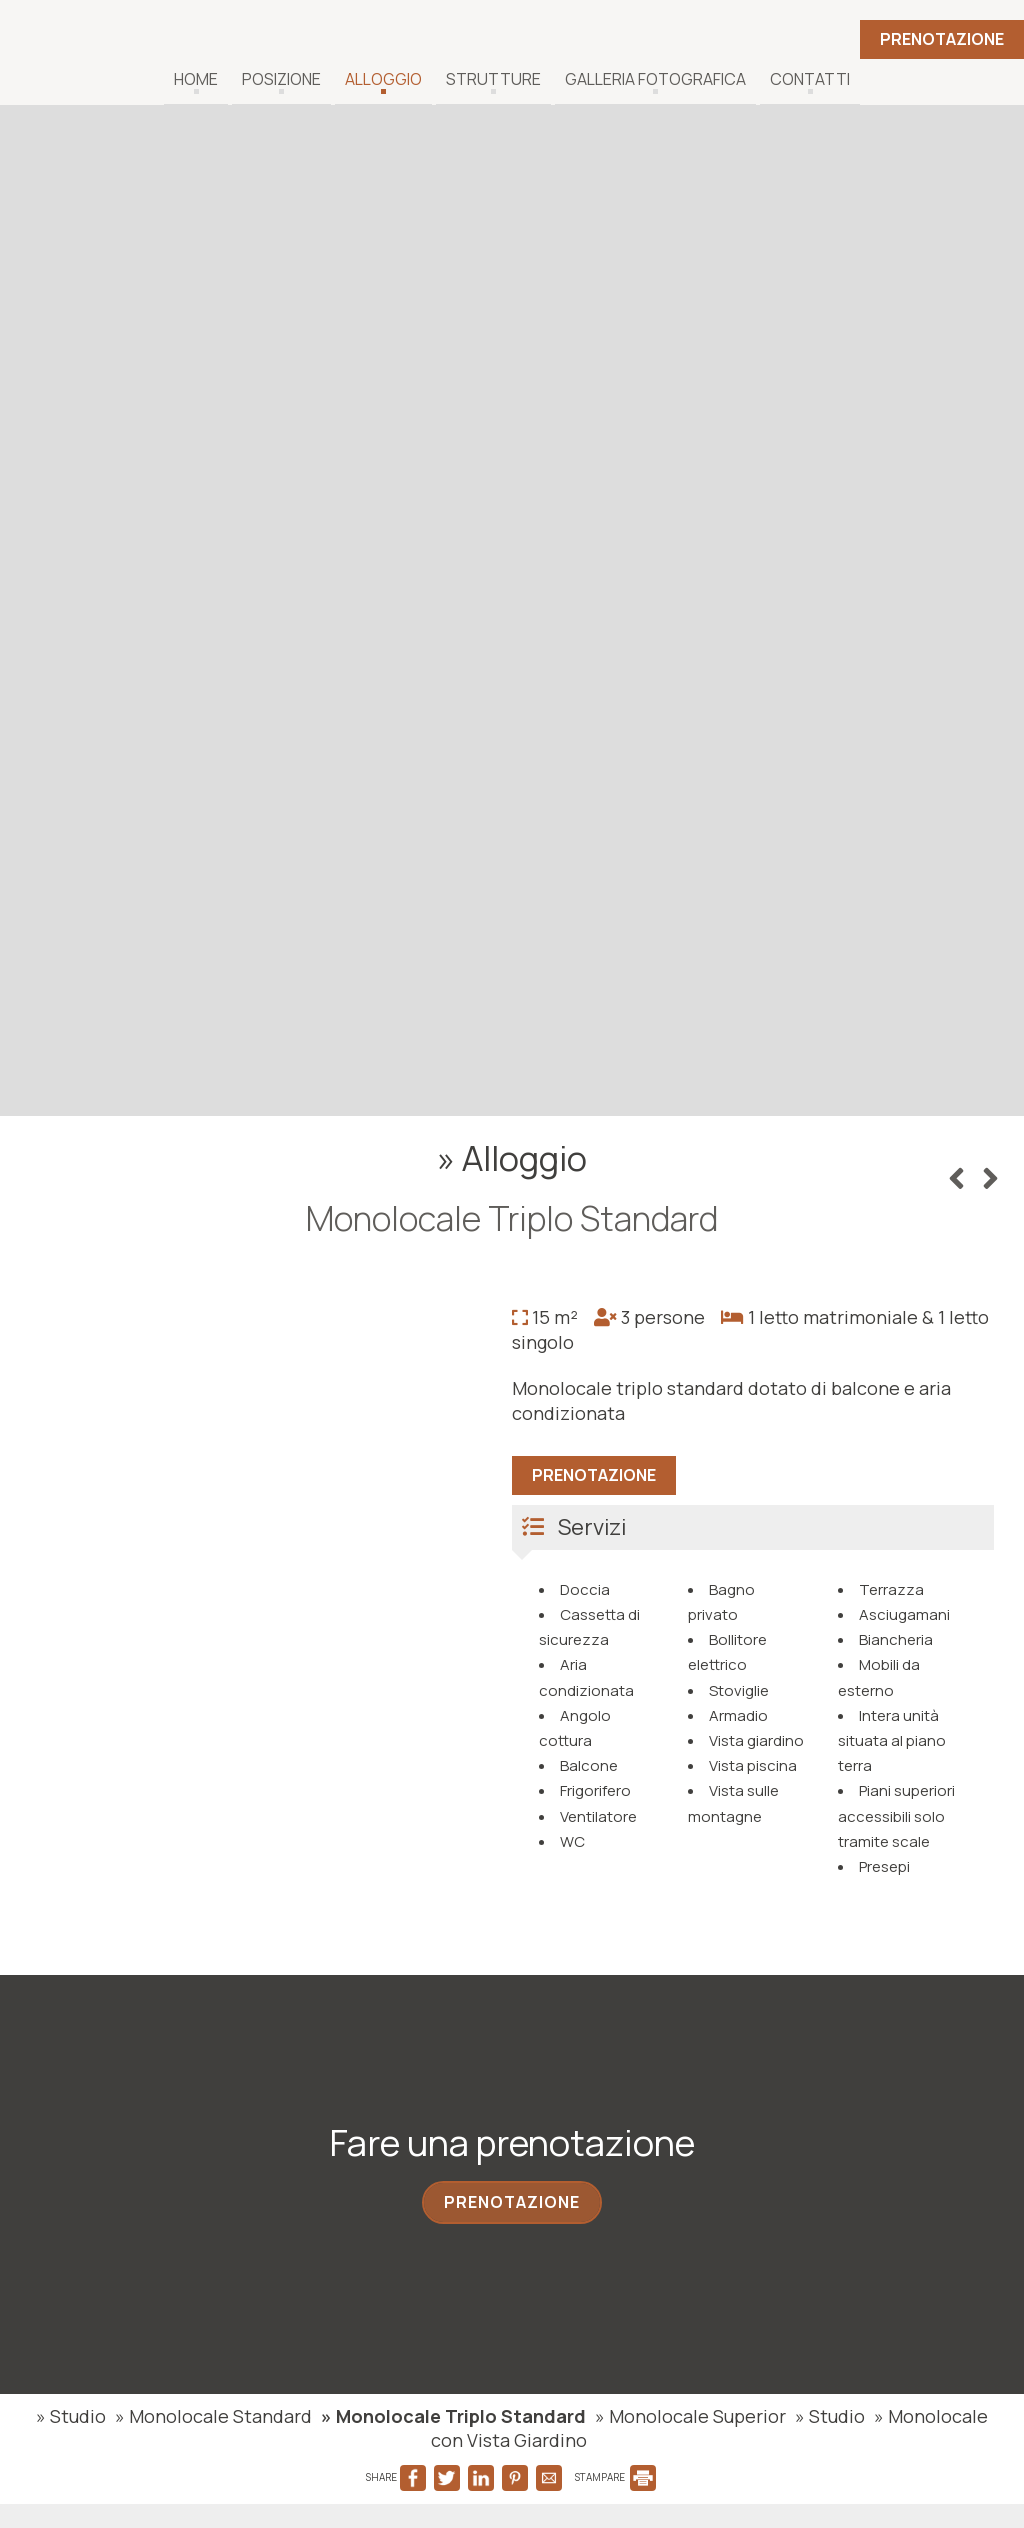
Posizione (281, 79)
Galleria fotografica (655, 79)
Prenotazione (942, 39)
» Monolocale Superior (690, 2416)
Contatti (810, 79)
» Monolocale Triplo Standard (453, 2416)
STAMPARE (615, 2477)
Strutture (493, 79)
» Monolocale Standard (213, 2416)
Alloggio (383, 79)
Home (196, 79)
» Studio (71, 2416)
